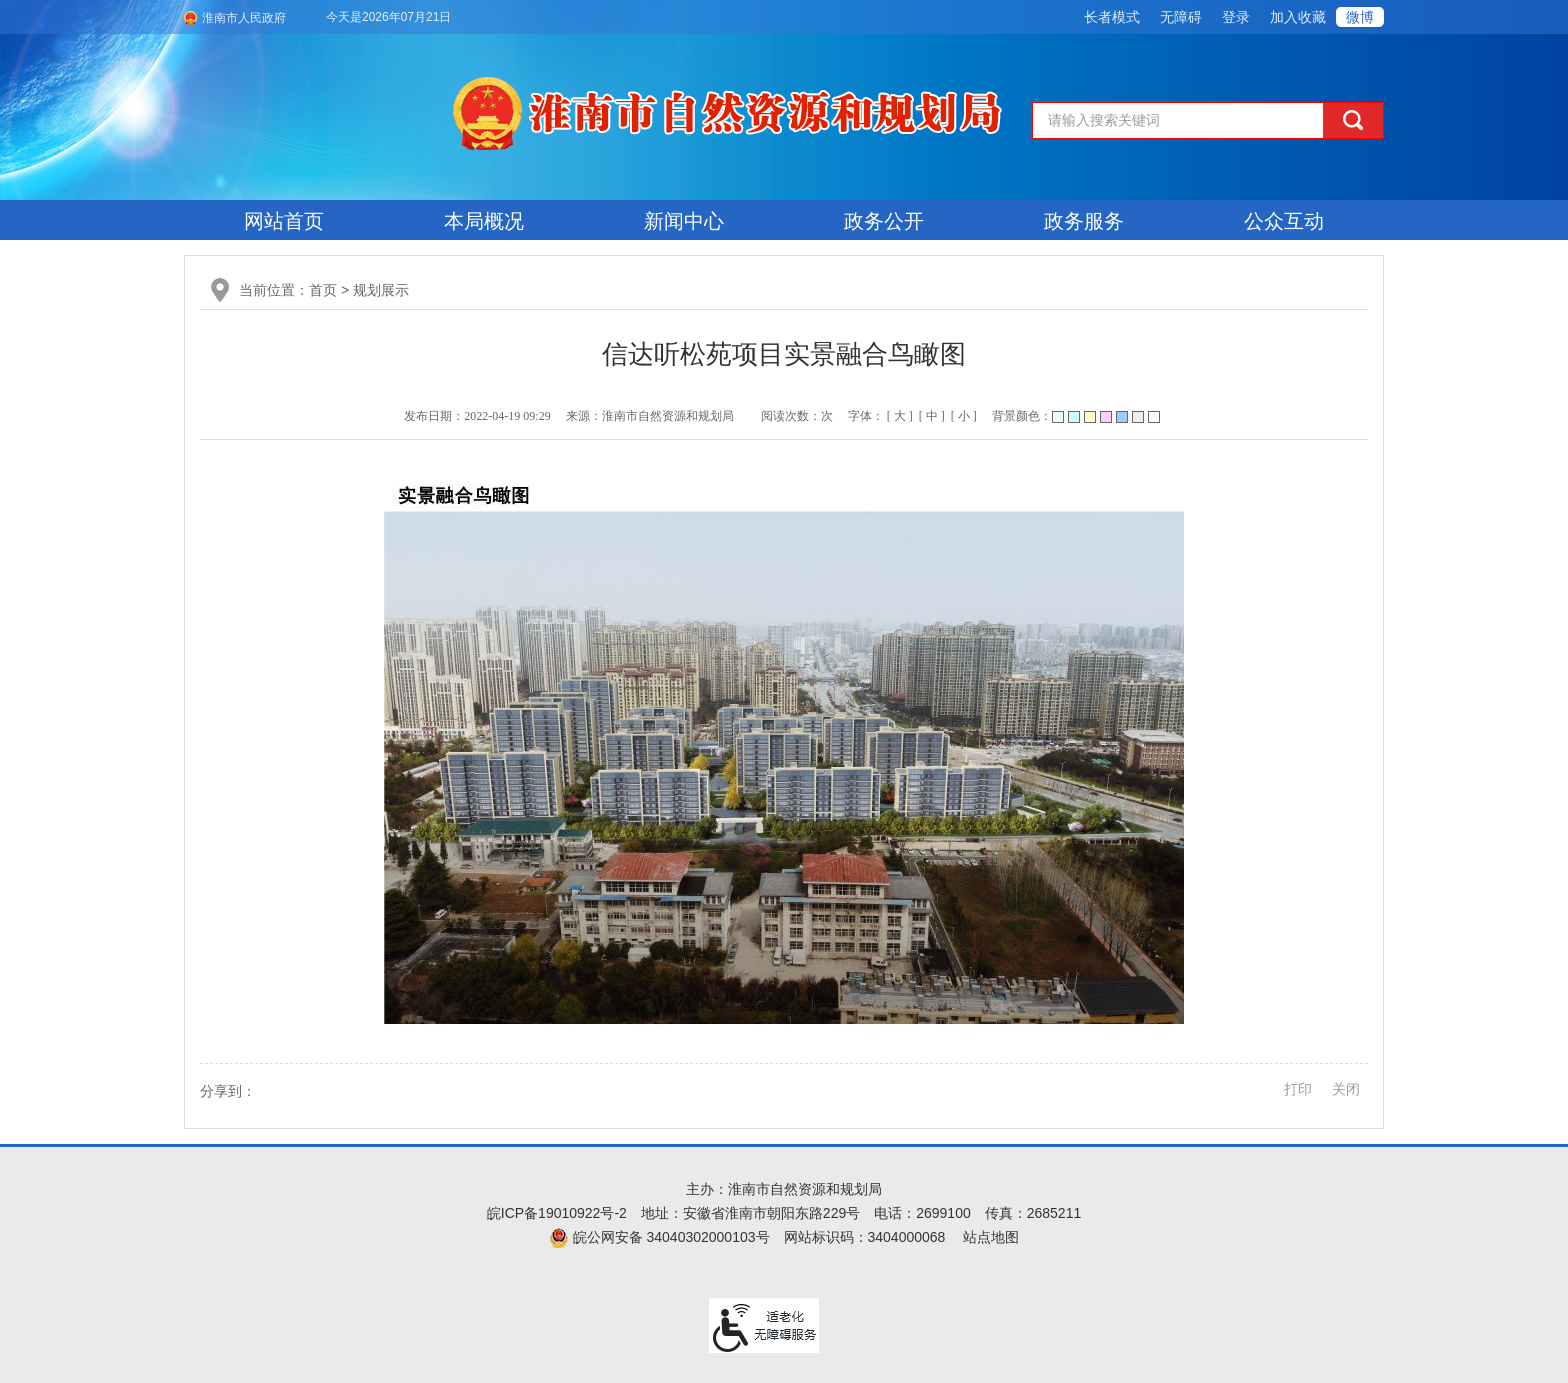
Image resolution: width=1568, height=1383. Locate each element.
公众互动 (1284, 221)
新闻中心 (684, 221)
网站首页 (284, 221)
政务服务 (1084, 221)
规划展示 (381, 290)
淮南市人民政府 (244, 18)
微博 (1360, 17)
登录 (1236, 17)
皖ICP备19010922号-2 (557, 1213)
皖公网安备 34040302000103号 (659, 1237)
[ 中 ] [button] (932, 416)
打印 (1298, 1089)
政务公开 (884, 221)
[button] (1112, 17)
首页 (323, 290)
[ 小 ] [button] (964, 416)
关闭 (1346, 1089)
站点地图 (991, 1237)
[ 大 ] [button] (900, 416)
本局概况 (484, 221)
